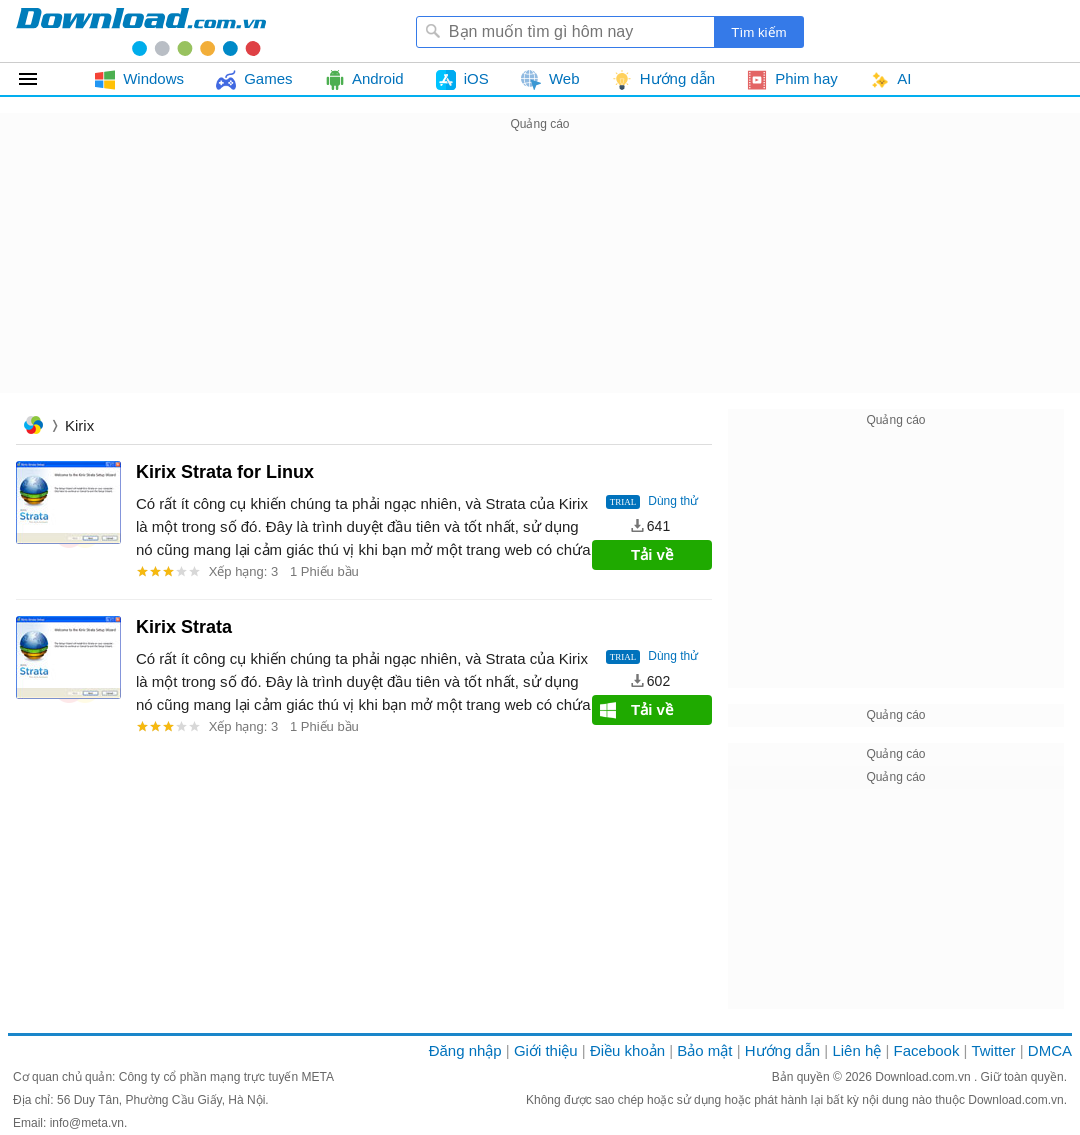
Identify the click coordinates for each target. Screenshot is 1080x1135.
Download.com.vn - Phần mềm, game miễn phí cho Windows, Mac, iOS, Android (141, 31)
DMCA (1050, 1050)
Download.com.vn (924, 1077)
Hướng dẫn (782, 1050)
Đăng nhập (465, 1050)
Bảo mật (704, 1050)
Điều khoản (627, 1050)
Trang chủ (33, 427)
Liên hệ (856, 1050)
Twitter (993, 1050)
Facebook (927, 1050)
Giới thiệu (546, 1050)
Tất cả (39, 79)
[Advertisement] (540, 276)
